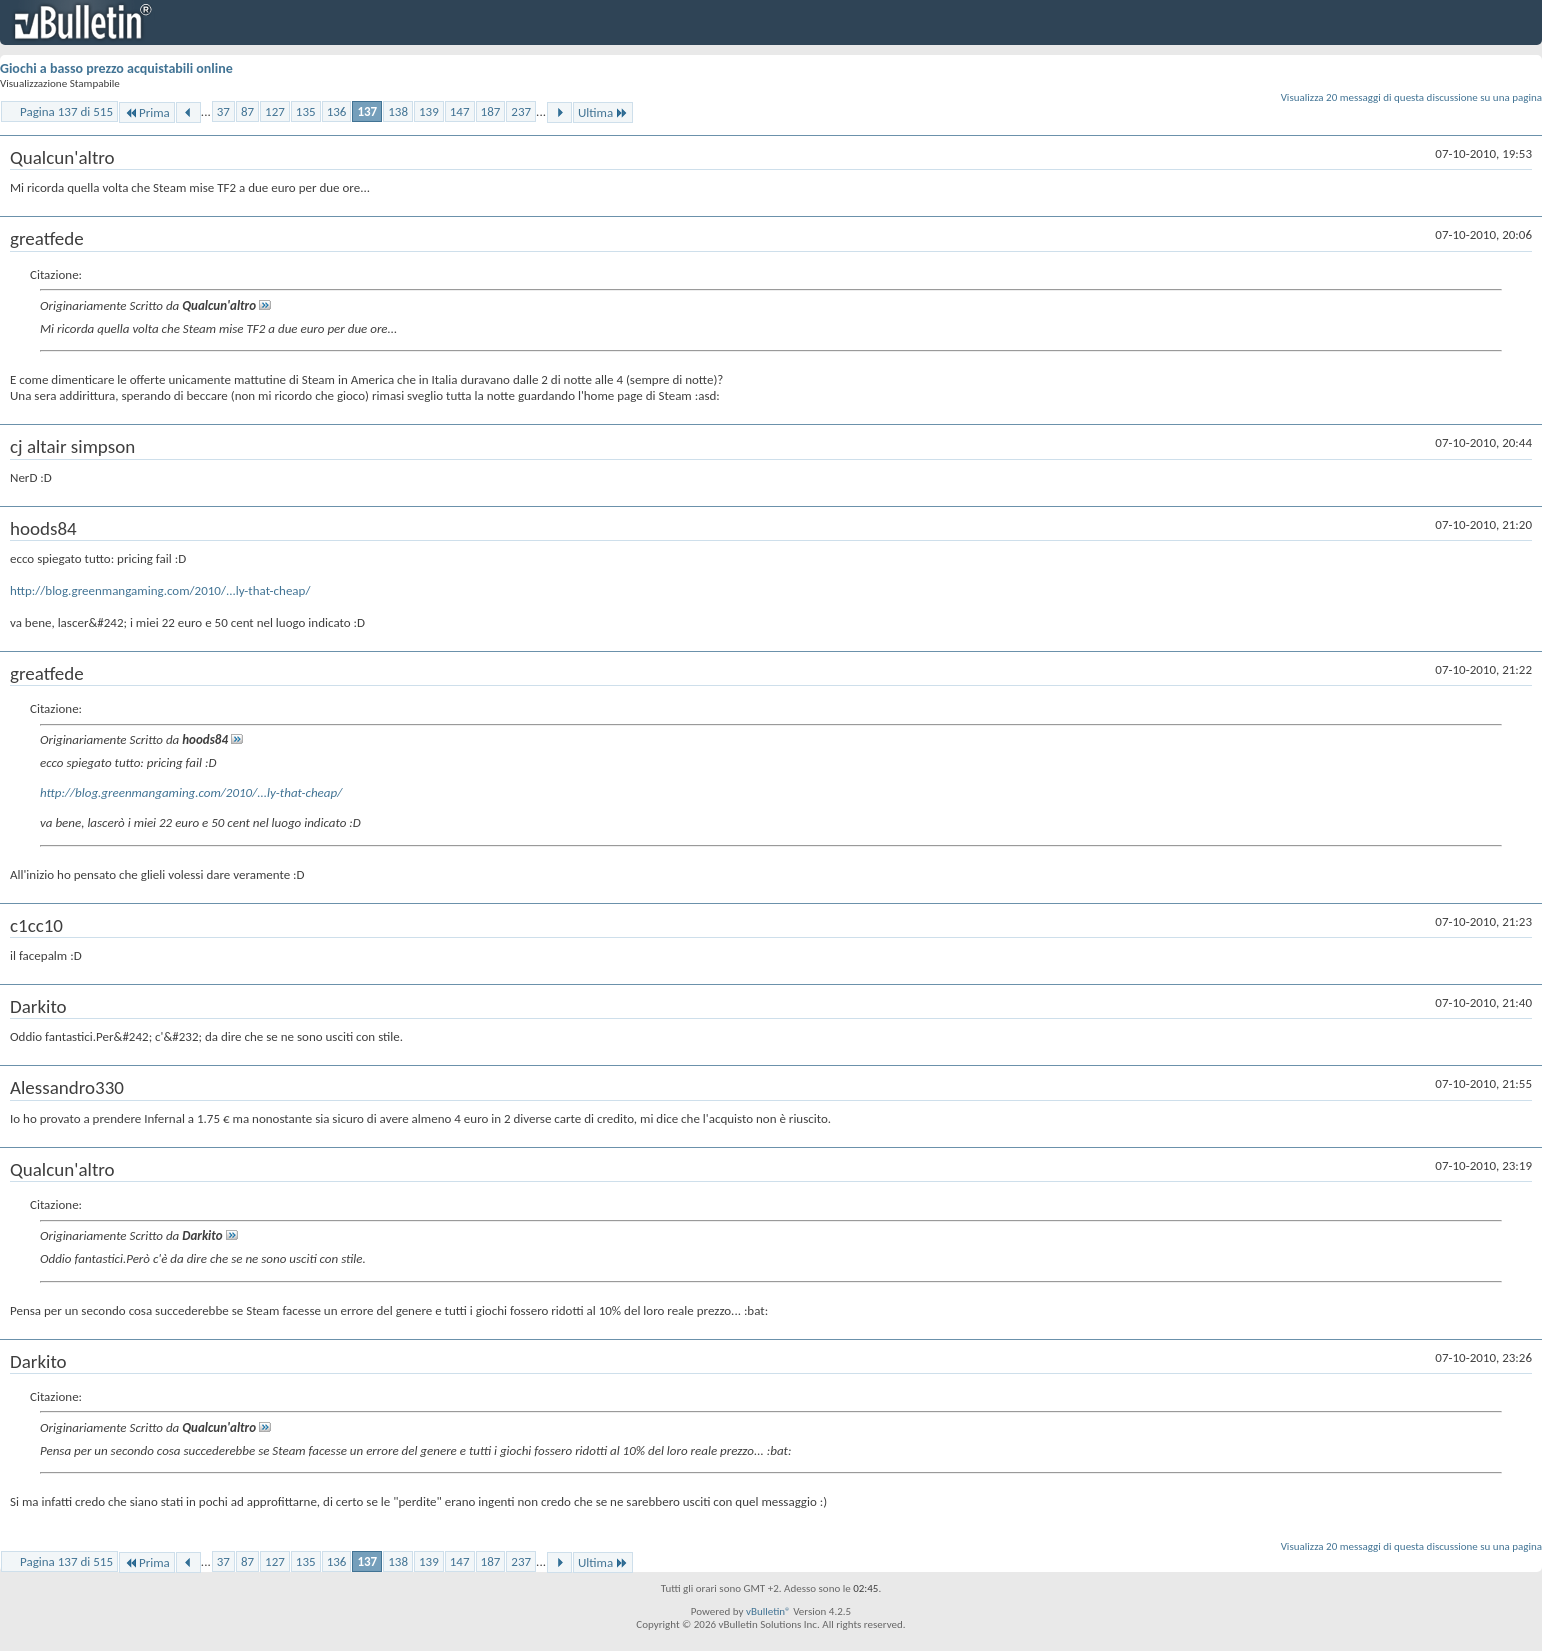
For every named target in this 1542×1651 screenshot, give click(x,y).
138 (398, 111)
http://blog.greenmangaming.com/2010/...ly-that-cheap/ (160, 590)
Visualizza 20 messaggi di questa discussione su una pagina (1411, 97)
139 (429, 111)
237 (521, 111)
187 (491, 111)
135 (306, 111)
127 (275, 111)
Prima (147, 112)
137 (367, 111)
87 (247, 111)
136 (337, 111)
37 (223, 111)
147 (460, 111)
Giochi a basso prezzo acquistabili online (116, 68)
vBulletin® (768, 1611)
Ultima (603, 112)
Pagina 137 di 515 (66, 111)
